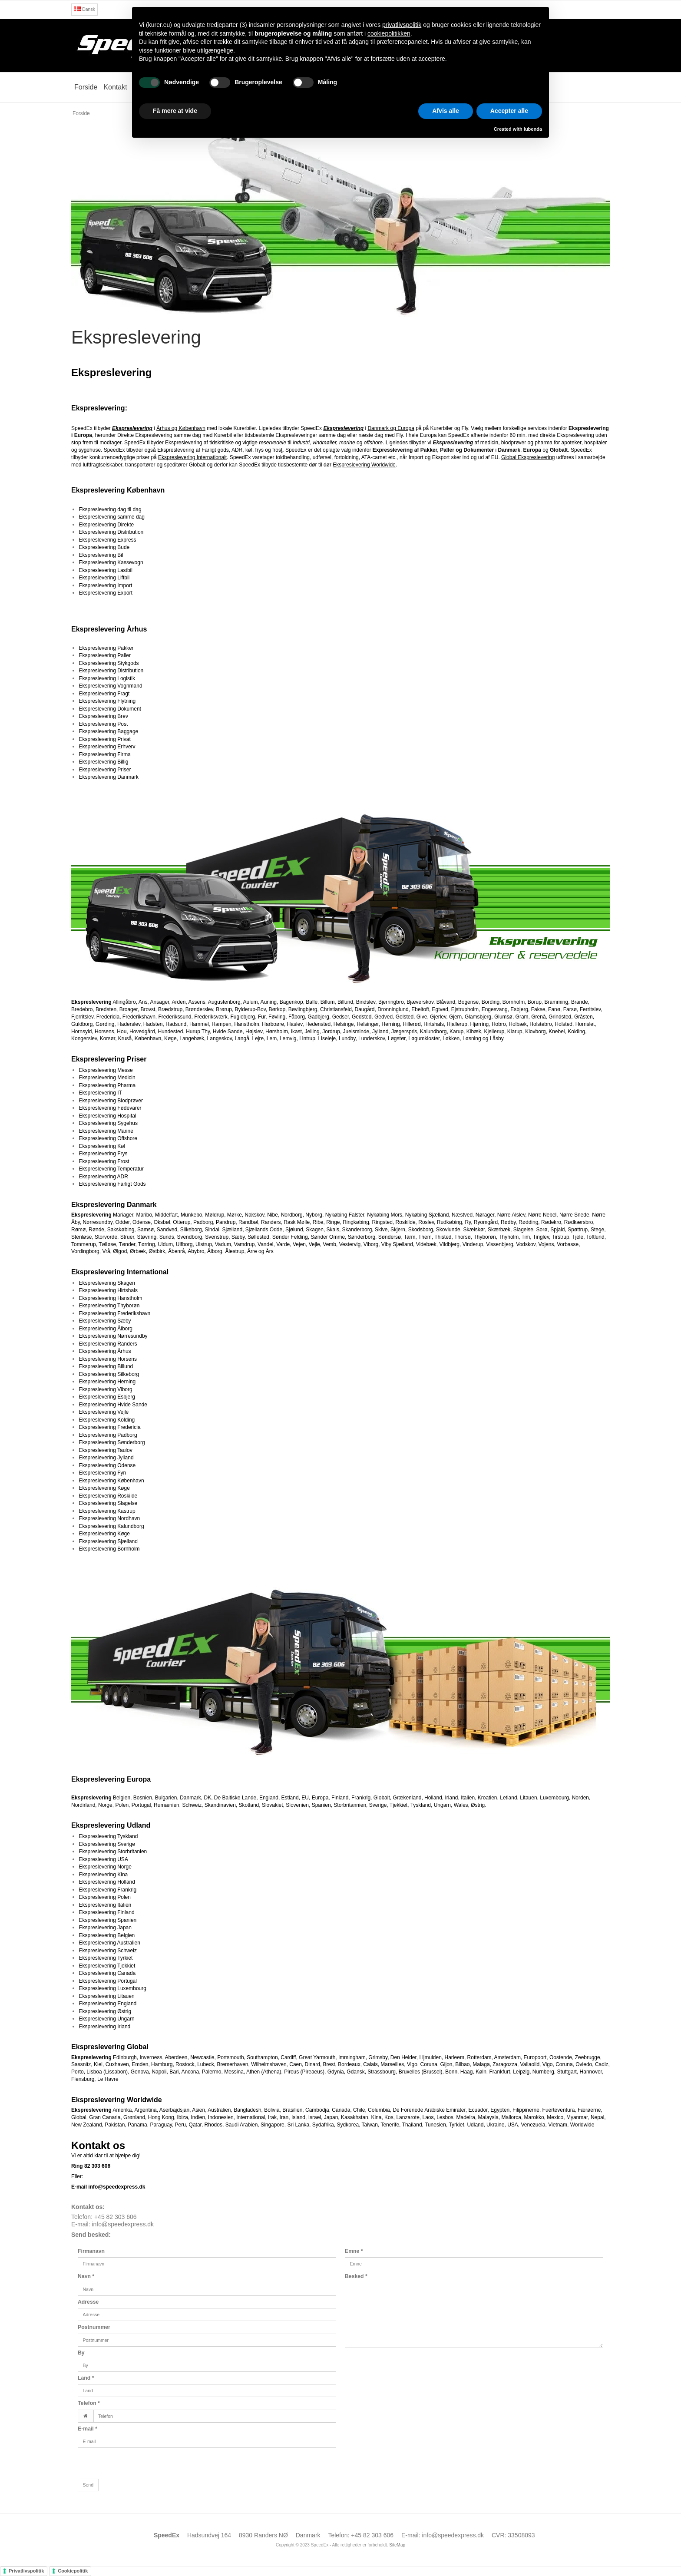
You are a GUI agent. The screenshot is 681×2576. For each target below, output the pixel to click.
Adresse (88, 2302)
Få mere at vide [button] (175, 110)
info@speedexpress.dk (123, 2224)
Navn (86, 2276)
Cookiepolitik (73, 2570)
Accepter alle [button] (509, 110)
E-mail (87, 2429)
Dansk (84, 9)
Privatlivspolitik (26, 2570)
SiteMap (397, 2545)
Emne (354, 2251)
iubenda (533, 129)
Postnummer (94, 2327)
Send (88, 2484)
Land (86, 2378)
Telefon (89, 2403)
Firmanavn (91, 2251)
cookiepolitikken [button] (388, 33)
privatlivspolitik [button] (401, 24)
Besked (356, 2276)
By (81, 2353)
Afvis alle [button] (445, 110)
